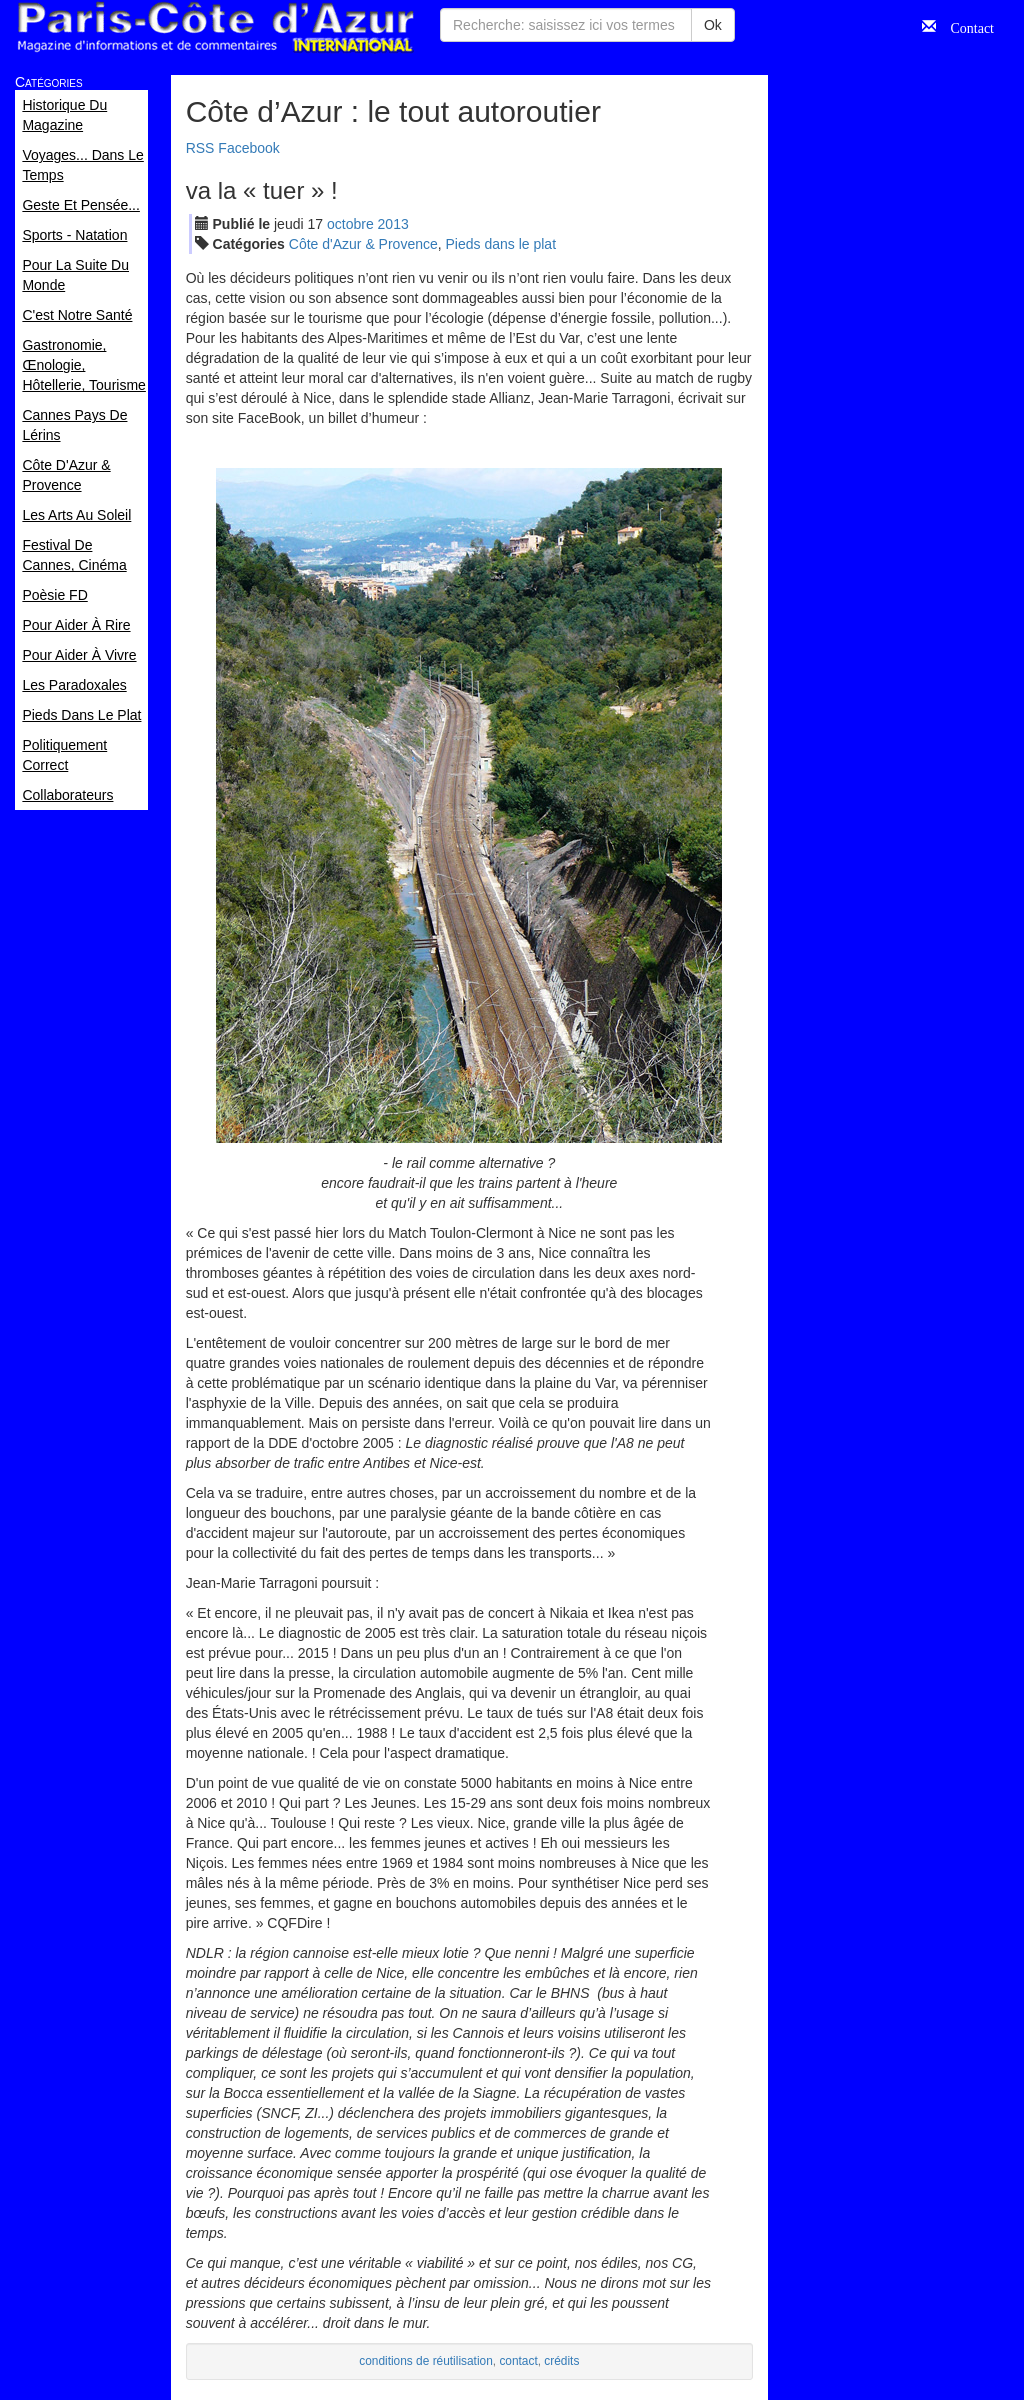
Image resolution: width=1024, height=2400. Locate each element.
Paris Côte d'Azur (215, 27)
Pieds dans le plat (501, 244)
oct (350, 224)
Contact (965, 26)
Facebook (248, 148)
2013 (393, 224)
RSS (200, 148)
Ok (713, 25)
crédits (561, 2361)
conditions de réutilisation (426, 2361)
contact (518, 2361)
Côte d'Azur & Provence (363, 244)
